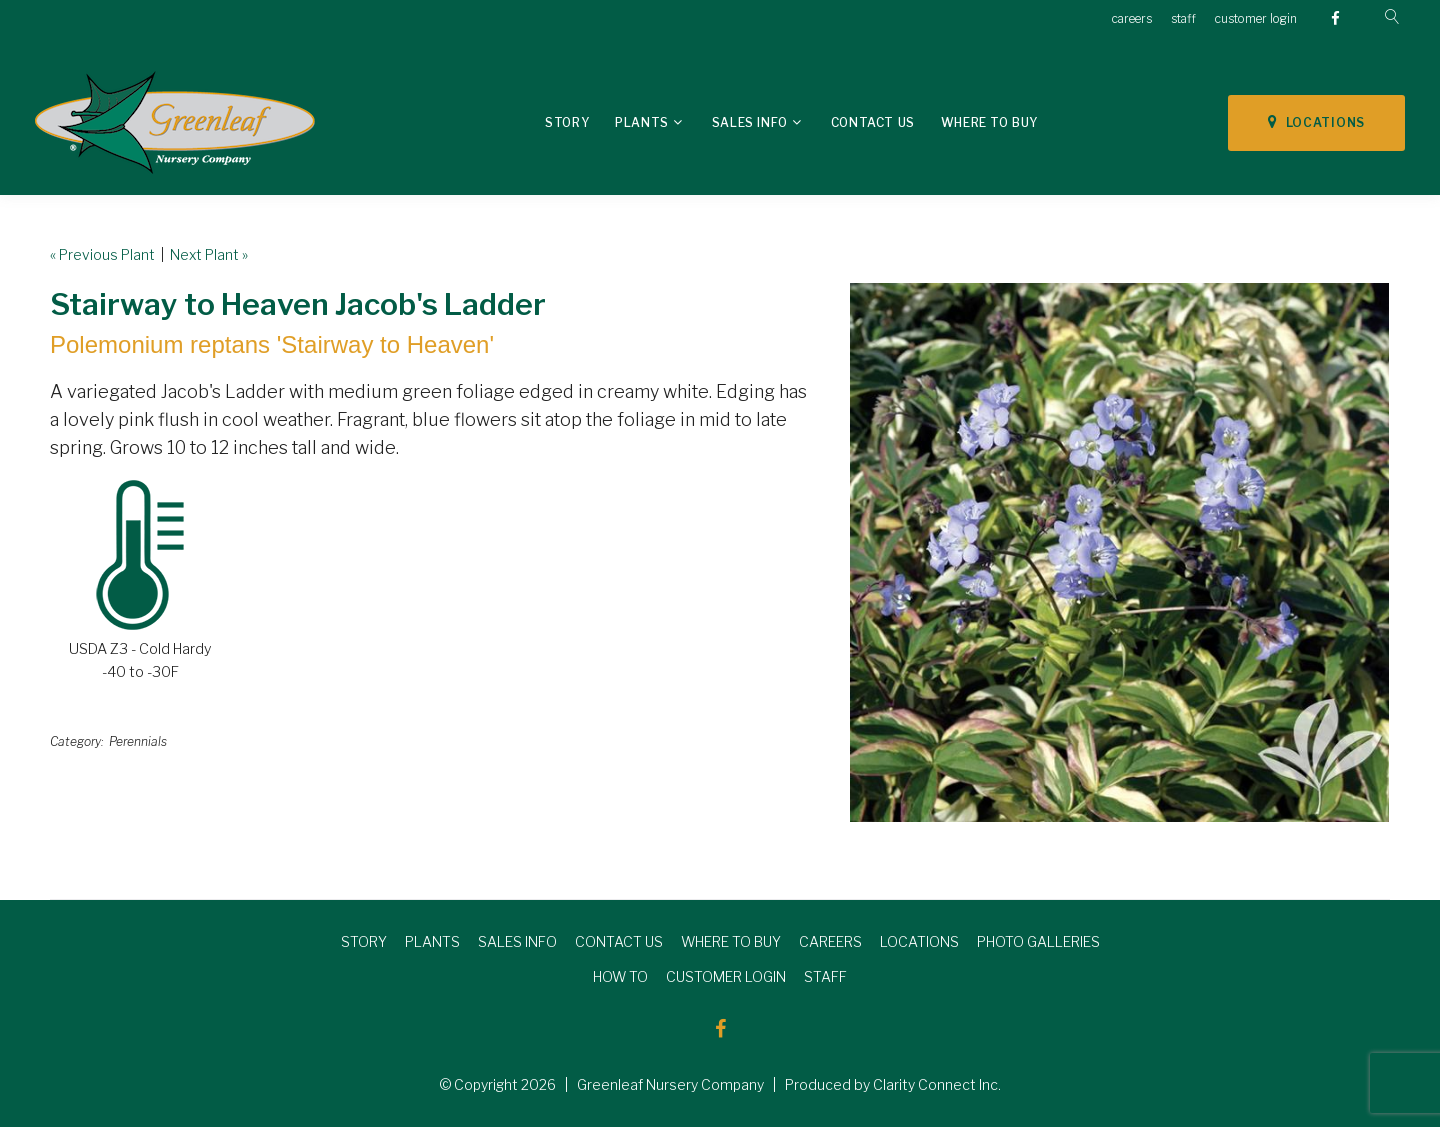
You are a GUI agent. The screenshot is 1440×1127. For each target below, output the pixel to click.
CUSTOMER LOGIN (726, 976)
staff (1183, 18)
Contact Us (873, 122)
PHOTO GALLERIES (1038, 941)
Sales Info (750, 122)
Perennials (138, 741)
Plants (642, 122)
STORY (364, 941)
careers (1132, 18)
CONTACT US (619, 941)
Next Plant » (209, 254)
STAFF (825, 976)
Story (567, 122)
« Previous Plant (102, 254)
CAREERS (830, 941)
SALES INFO (517, 941)
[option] (1119, 552)
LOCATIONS (1316, 122)
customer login (1256, 18)
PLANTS (432, 941)
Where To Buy (989, 122)
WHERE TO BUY (731, 941)
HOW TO (620, 976)
